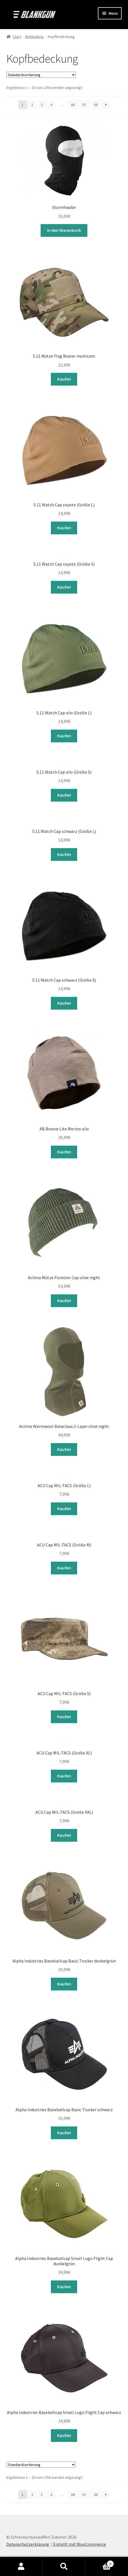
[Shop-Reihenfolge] (41, 75)
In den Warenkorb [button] (64, 230)
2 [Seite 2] (32, 104)
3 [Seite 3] (42, 104)
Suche (64, 2566)
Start (17, 36)
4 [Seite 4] (51, 104)
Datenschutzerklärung (27, 2544)
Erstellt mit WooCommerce (79, 2544)
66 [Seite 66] (73, 104)
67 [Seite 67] (84, 104)
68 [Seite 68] (96, 104)
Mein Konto (21, 2566)
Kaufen (64, 379)
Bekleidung (34, 36)
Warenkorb (99, 2562)
